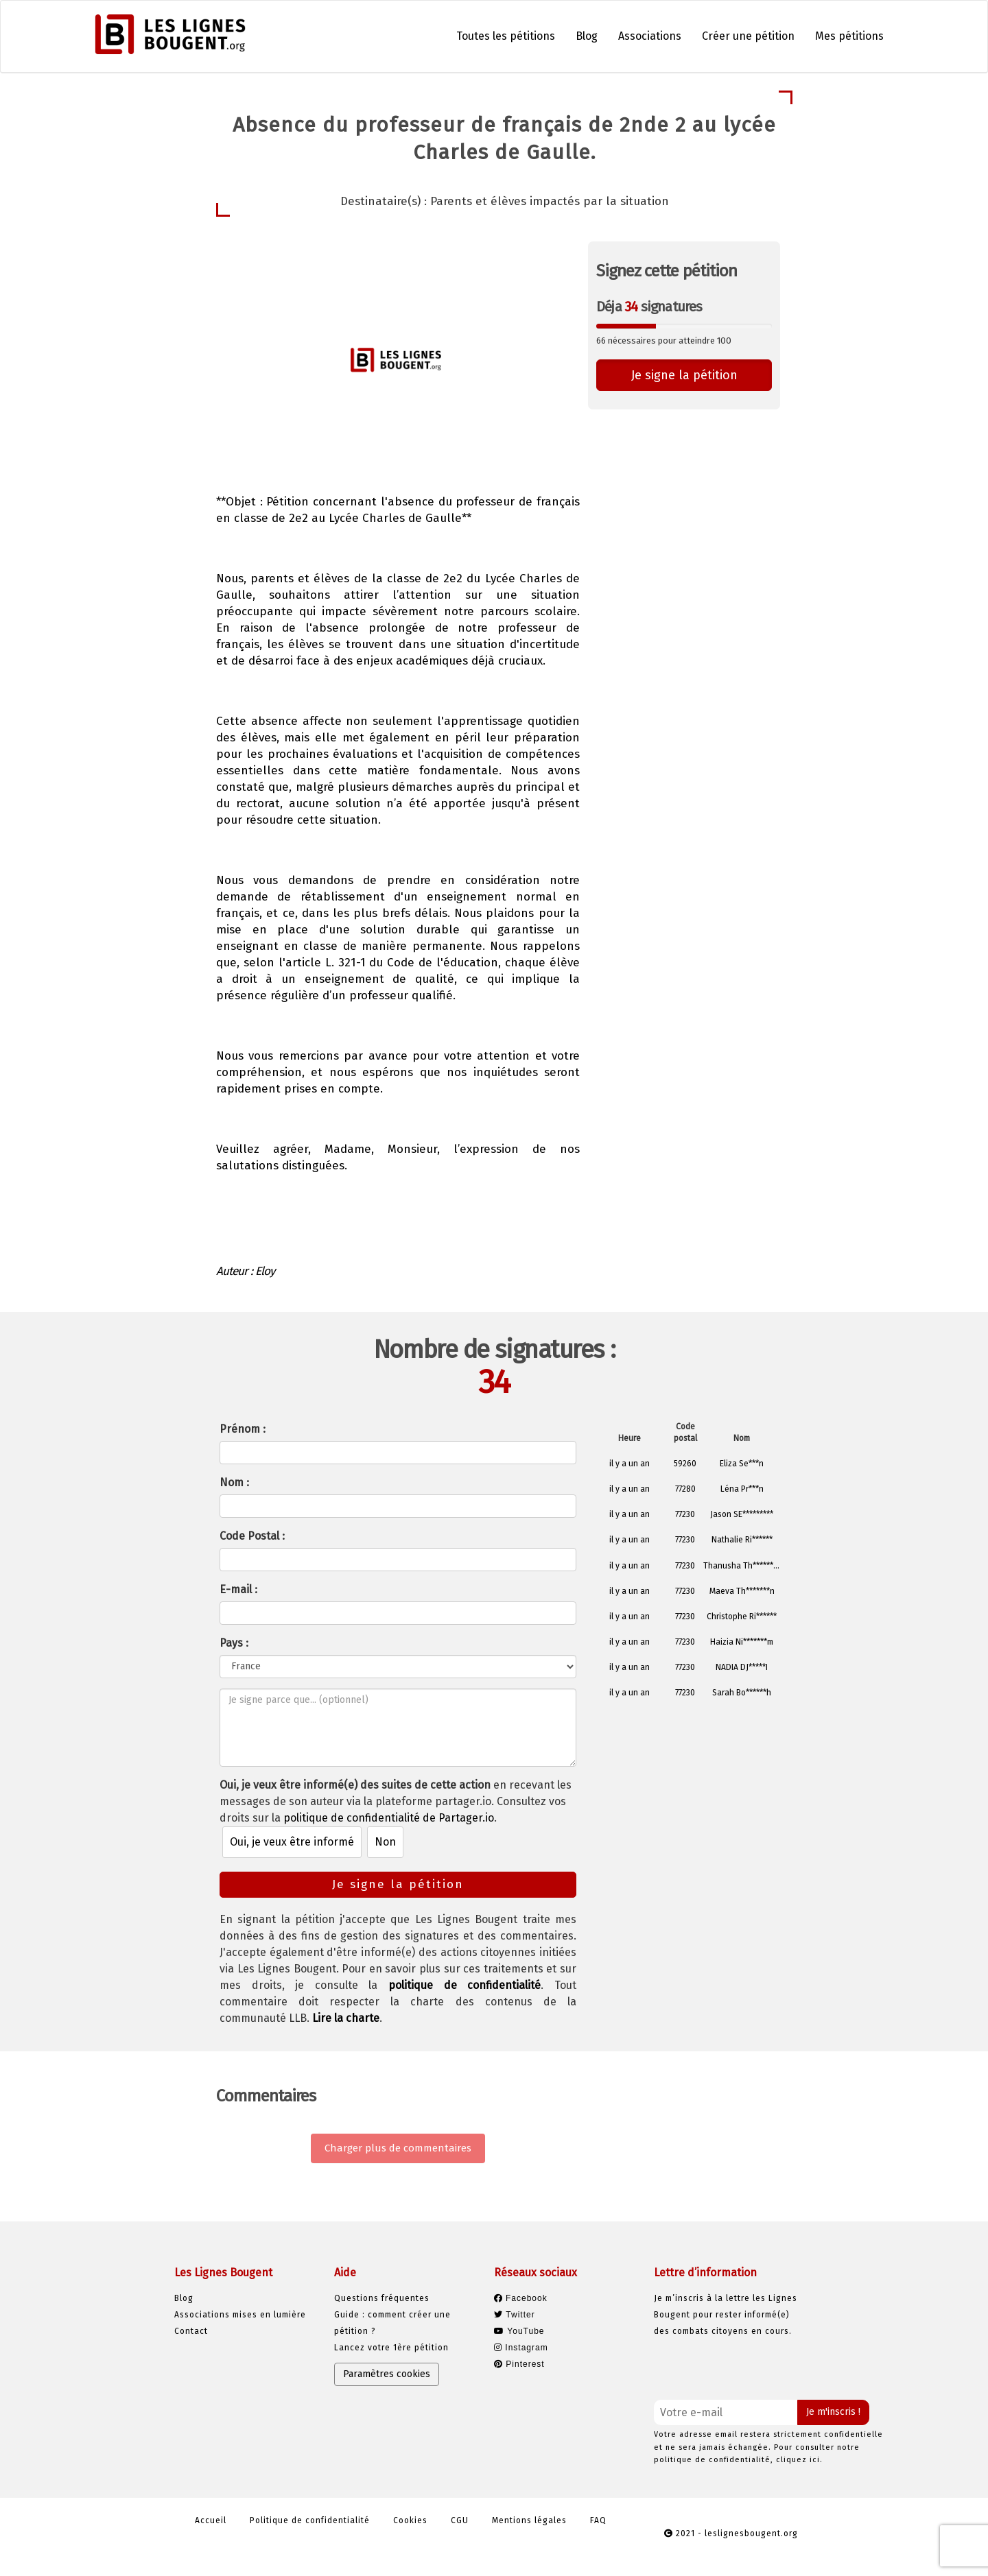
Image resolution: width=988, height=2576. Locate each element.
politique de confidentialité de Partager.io (388, 1817)
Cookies (410, 2520)
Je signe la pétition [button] (684, 375)
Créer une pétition (748, 36)
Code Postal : (252, 1535)
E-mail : (238, 1589)
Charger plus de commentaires (398, 2148)
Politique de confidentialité (310, 2520)
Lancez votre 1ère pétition (391, 2347)
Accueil (210, 2520)
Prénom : (243, 1428)
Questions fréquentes (382, 2298)
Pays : (234, 1642)
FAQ (598, 2520)
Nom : (234, 1482)
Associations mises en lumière (240, 2314)
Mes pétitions (849, 36)
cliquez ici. (799, 2459)
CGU (460, 2520)
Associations (649, 36)
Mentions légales (529, 2520)
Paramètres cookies (386, 2374)
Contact (191, 2331)
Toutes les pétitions (505, 36)
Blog (587, 36)
